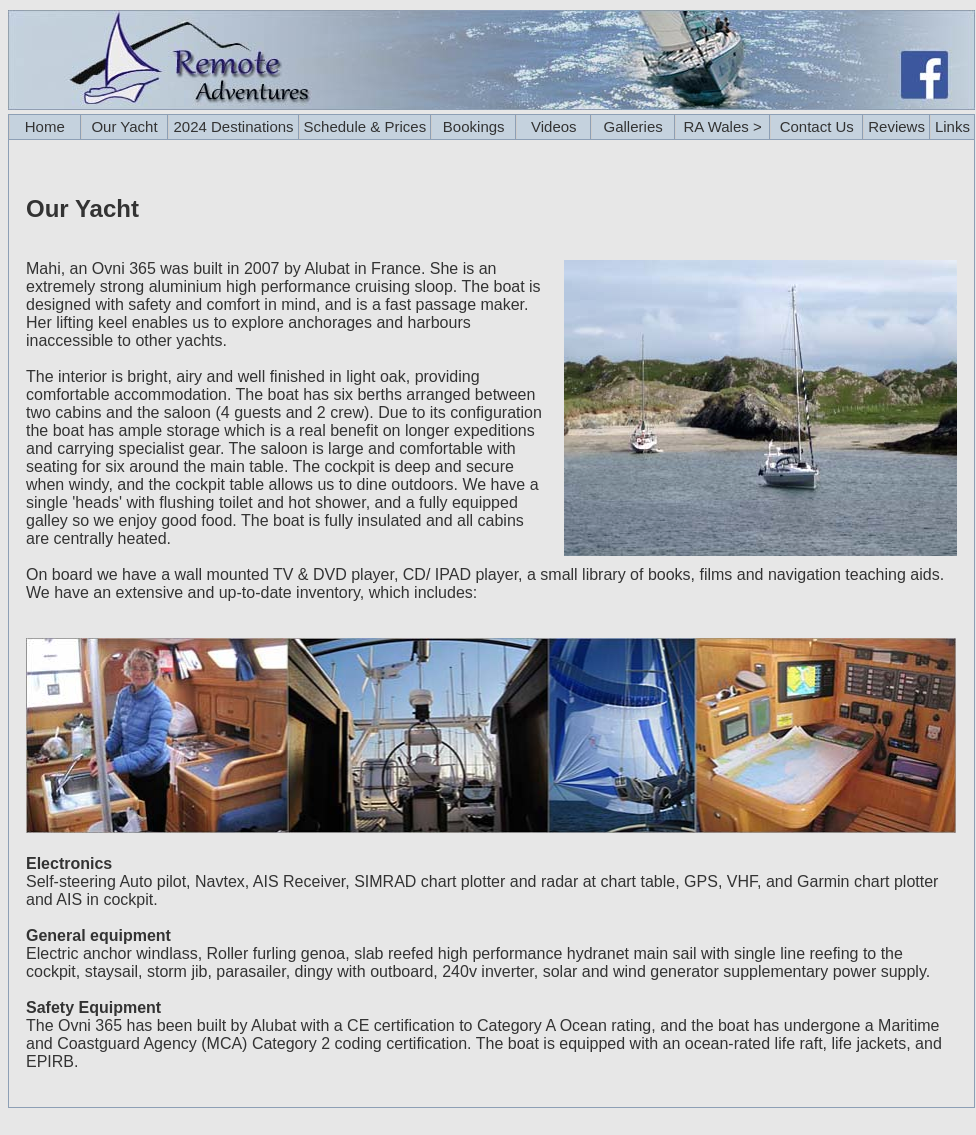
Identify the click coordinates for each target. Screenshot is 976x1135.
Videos (554, 126)
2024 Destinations (233, 126)
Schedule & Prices (365, 126)
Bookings (474, 126)
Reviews (896, 126)
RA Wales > (723, 126)
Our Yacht (124, 126)
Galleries (633, 126)
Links (952, 126)
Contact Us (817, 126)
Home (45, 126)
